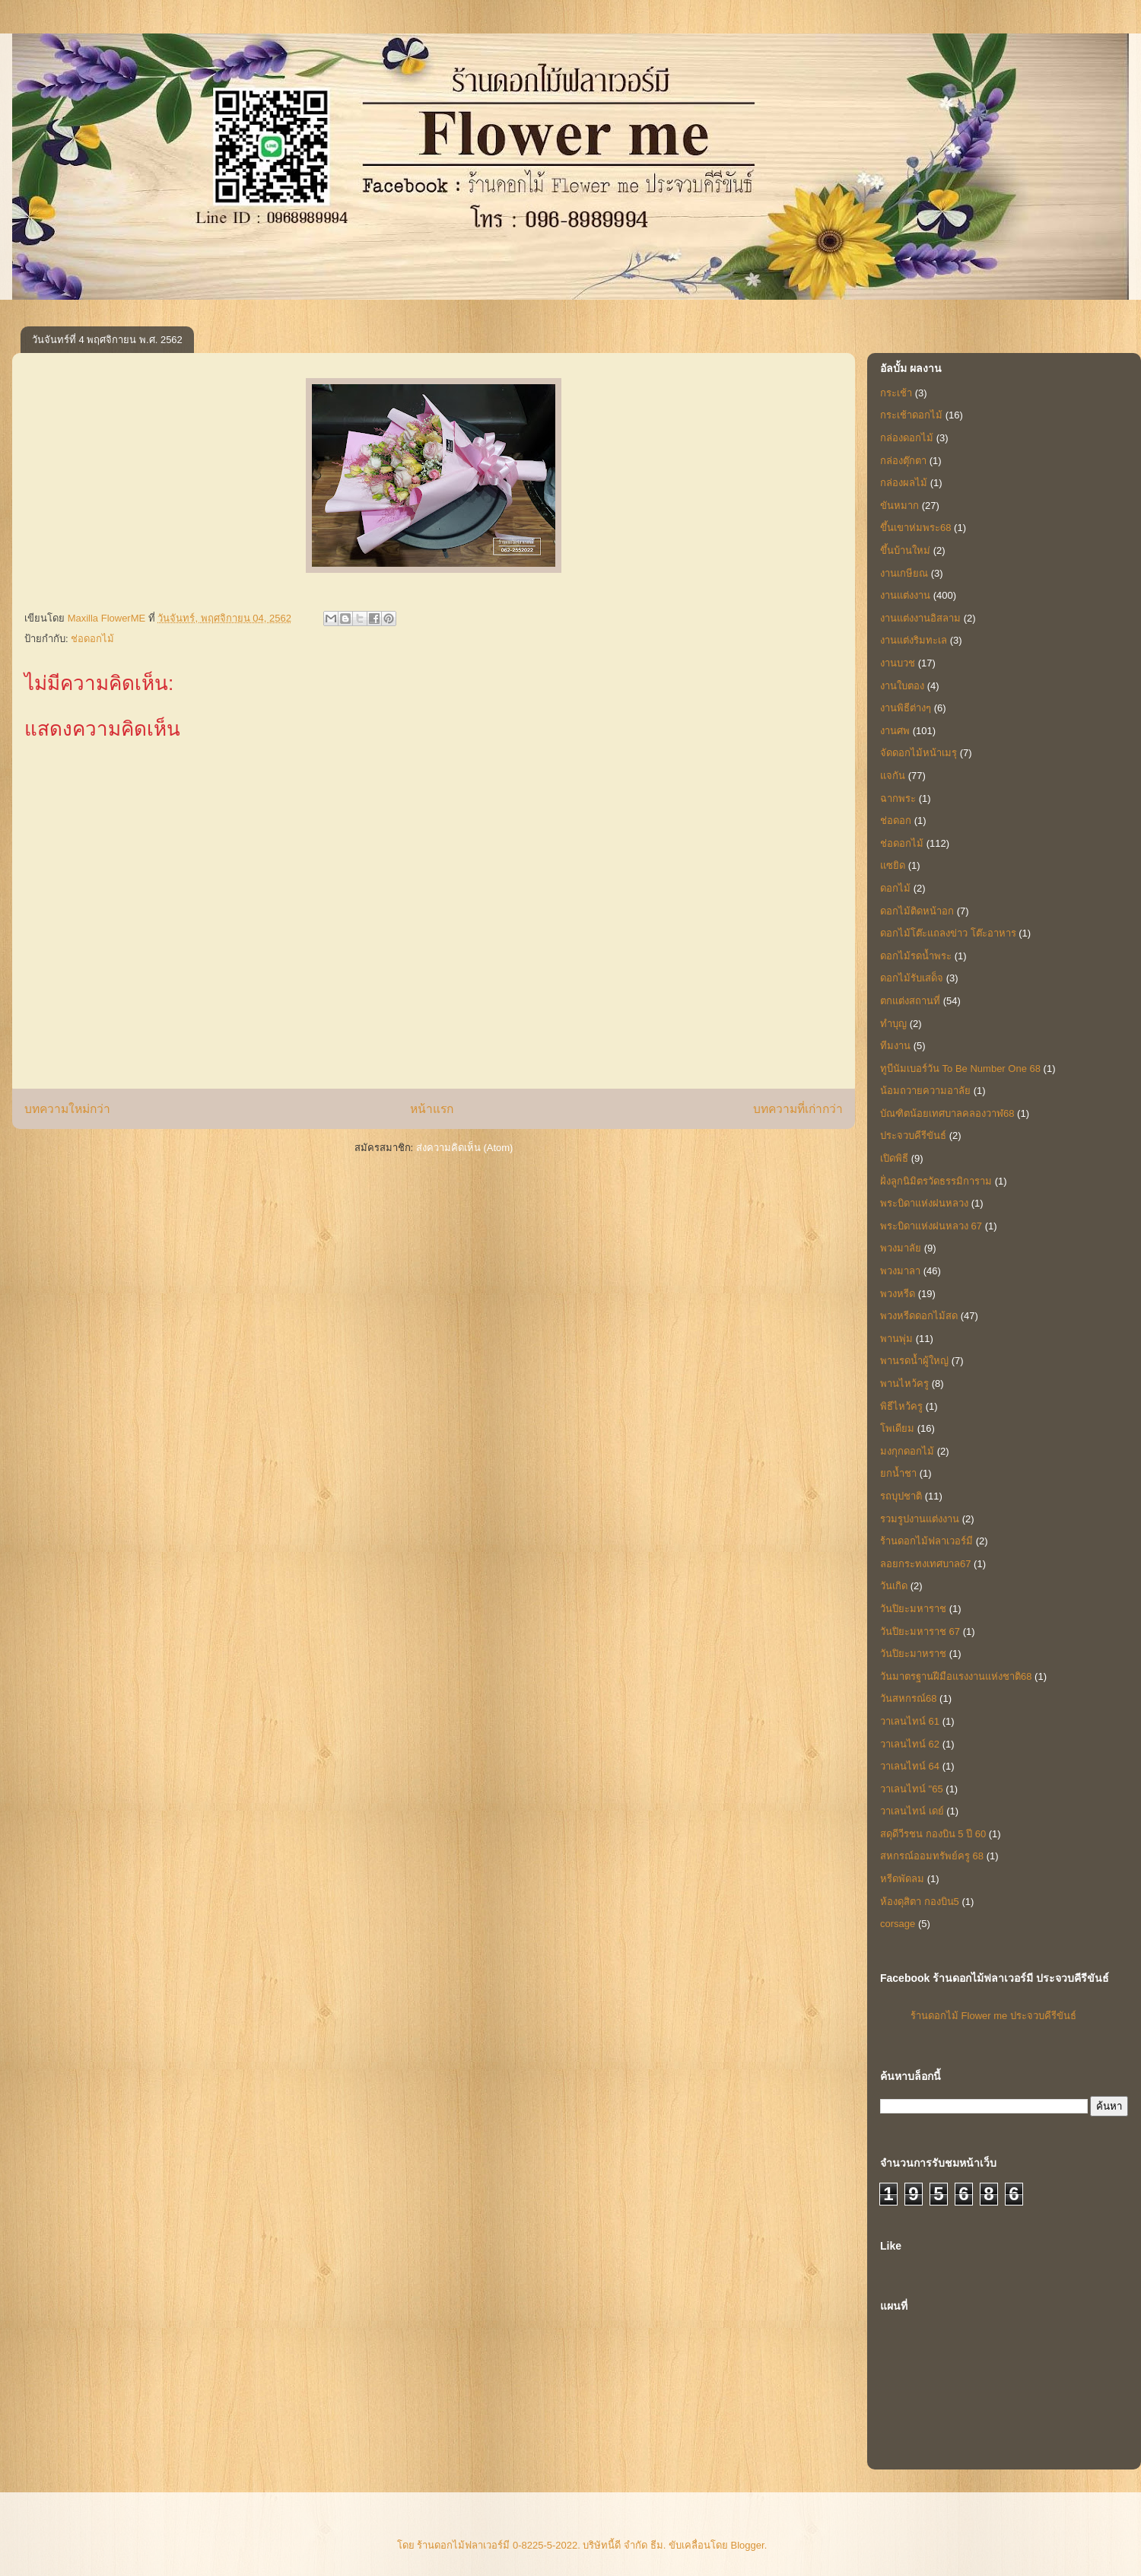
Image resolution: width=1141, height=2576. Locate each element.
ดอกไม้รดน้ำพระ (916, 956)
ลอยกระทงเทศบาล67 (925, 1563)
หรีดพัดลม (902, 1878)
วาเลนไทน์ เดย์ (912, 1811)
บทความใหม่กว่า (67, 1108)
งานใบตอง (902, 686)
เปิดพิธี (894, 1158)
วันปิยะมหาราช (913, 1608)
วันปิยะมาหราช (913, 1653)
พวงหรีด (897, 1293)
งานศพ (895, 730)
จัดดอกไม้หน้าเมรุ (918, 752)
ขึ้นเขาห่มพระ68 (915, 527)
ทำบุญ (893, 1023)
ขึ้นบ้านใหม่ (905, 550)
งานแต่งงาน (905, 595)
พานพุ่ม (896, 1338)
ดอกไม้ (895, 888)
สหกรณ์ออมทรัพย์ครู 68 (932, 1856)
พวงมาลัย (900, 1248)
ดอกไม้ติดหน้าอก (917, 911)
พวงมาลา (900, 1271)
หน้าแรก (431, 1108)
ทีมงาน (895, 1045)
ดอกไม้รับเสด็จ (911, 978)
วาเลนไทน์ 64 (909, 1766)
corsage (897, 1923)
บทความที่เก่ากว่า (798, 1108)
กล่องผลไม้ (903, 482)
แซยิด (892, 865)
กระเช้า (896, 393)
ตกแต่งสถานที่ (910, 1001)
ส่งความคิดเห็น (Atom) (464, 1147)
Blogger (747, 2545)
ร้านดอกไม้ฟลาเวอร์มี (926, 1541)
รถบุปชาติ (901, 1496)
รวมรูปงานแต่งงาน (919, 1519)
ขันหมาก (899, 505)
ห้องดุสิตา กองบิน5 (919, 1901)
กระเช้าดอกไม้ (911, 415)
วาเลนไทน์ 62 (909, 1744)
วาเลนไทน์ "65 (911, 1789)
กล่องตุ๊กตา (903, 460)
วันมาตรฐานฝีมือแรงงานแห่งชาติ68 (955, 1676)
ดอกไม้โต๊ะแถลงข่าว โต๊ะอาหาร (948, 933)
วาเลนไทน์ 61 (909, 1721)
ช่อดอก (895, 820)
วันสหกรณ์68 (908, 1698)
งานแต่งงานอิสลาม (920, 618)
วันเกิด (893, 1586)
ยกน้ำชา (898, 1473)
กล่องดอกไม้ (906, 438)
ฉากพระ (898, 798)
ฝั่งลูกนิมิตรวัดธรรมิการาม (936, 1181)
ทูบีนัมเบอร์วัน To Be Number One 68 (960, 1068)
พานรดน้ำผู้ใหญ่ (914, 1360)
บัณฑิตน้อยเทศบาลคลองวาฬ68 (947, 1113)
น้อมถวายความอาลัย (925, 1090)
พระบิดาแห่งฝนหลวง (924, 1203)
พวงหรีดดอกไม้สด (919, 1315)
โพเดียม (897, 1428)
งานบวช (897, 663)
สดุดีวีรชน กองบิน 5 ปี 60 (933, 1834)
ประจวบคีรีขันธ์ (913, 1135)
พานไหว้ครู (904, 1383)
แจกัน (892, 775)
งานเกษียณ (904, 573)
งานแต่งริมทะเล (913, 640)
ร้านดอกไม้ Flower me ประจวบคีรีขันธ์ (993, 2015)
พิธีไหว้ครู (901, 1406)
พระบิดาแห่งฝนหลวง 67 (931, 1226)
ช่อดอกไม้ (92, 638)
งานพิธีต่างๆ (905, 708)
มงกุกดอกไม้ (907, 1451)
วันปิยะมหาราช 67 (920, 1631)
